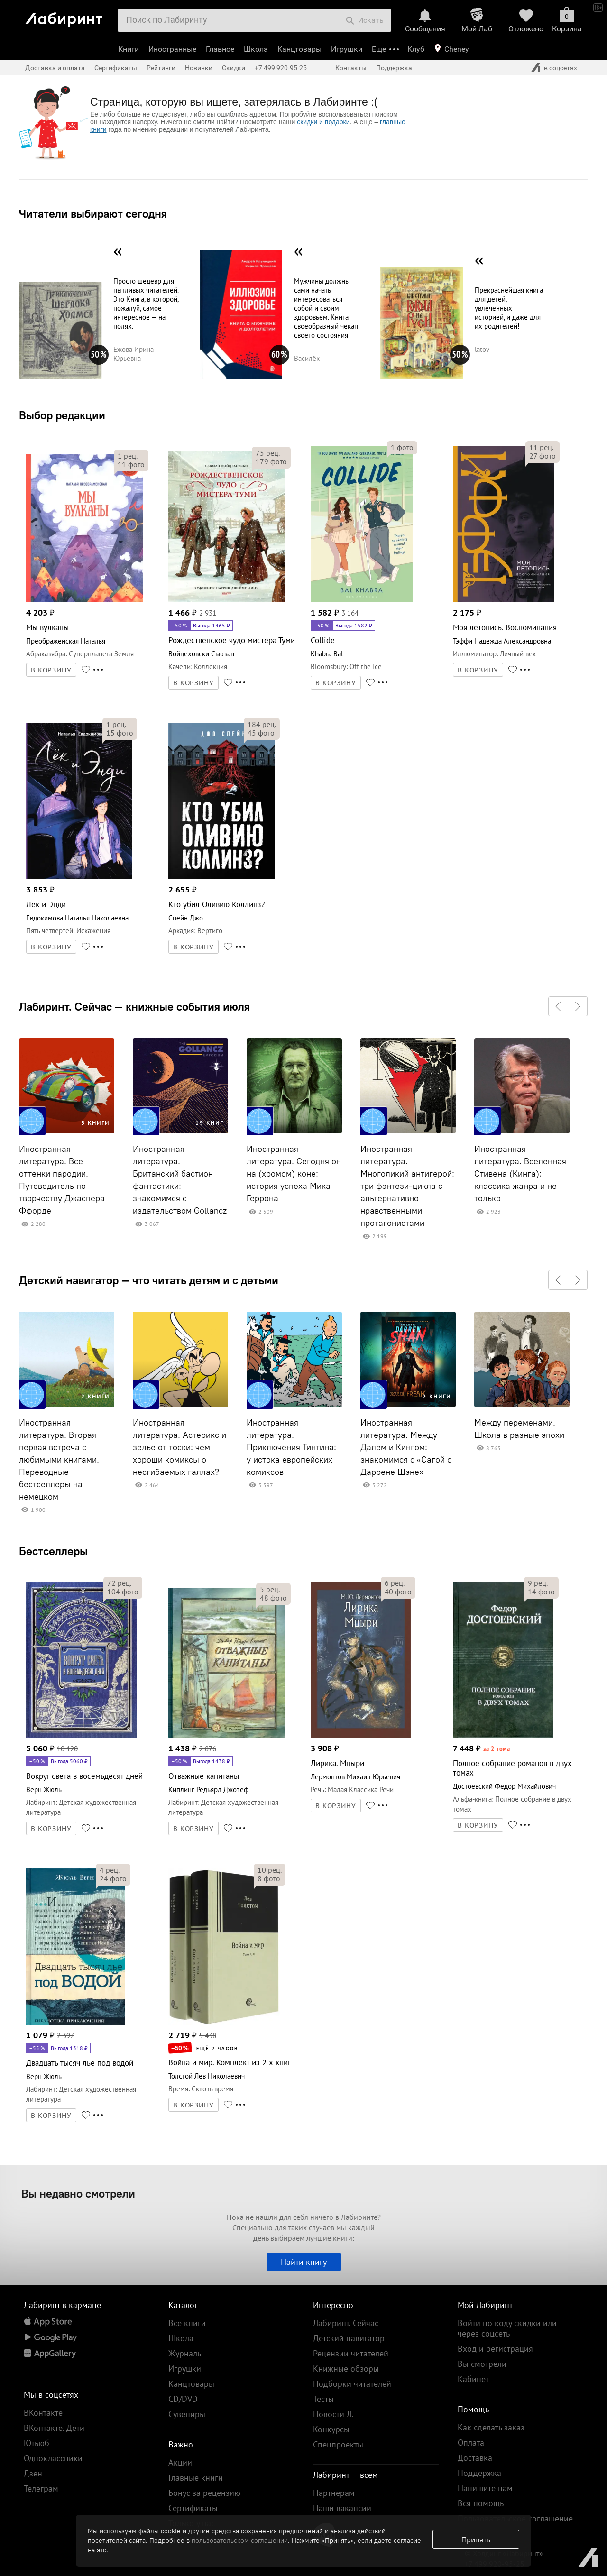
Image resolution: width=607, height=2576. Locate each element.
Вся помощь (481, 2503)
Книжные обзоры (346, 2368)
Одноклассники (53, 2458)
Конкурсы (331, 2429)
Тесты (323, 2398)
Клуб (415, 49)
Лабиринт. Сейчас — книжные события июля (134, 1006)
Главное (220, 49)
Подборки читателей (352, 2383)
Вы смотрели (482, 2363)
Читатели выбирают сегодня (93, 213)
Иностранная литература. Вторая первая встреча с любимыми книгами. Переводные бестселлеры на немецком (59, 1459)
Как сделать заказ (491, 2427)
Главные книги (195, 2477)
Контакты (351, 68)
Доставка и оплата (55, 68)
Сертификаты (115, 68)
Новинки (198, 68)
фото (131, 464)
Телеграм (41, 2488)
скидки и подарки (323, 122)
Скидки (233, 68)
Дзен (33, 2473)
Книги (128, 49)
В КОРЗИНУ (51, 670)
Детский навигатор (349, 2338)
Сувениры (186, 2414)
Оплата (471, 2442)
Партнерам (334, 2492)
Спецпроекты (338, 2444)
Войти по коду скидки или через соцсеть (507, 2328)
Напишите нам (485, 2488)
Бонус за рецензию (204, 2492)
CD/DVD (183, 2398)
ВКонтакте (43, 2412)
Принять (475, 2539)
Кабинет (473, 2379)
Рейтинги (161, 68)
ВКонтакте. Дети (54, 2427)
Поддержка (394, 68)
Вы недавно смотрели (78, 2193)
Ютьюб (36, 2443)
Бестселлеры (53, 1551)
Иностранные (172, 49)
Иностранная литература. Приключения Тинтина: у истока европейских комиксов (291, 1447)
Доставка (475, 2457)
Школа (256, 49)
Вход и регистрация (495, 2348)
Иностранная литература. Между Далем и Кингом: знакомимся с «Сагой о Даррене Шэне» (406, 1447)
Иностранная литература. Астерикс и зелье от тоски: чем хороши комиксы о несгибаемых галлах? (179, 1447)
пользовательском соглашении (240, 2540)
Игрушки (346, 49)
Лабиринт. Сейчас (345, 2323)
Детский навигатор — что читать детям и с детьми (148, 1280)
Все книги (187, 2323)
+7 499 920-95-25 (281, 68)
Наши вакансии (342, 2507)
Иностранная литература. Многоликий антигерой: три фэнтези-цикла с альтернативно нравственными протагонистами (407, 1186)
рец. (128, 455)
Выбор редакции (62, 415)
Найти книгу (304, 2261)
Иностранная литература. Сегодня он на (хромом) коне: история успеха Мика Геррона (294, 1174)
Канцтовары (299, 49)
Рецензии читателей (350, 2353)
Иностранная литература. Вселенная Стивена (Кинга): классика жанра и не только (520, 1174)
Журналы (185, 2353)
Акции (180, 2462)
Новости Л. (333, 2414)
